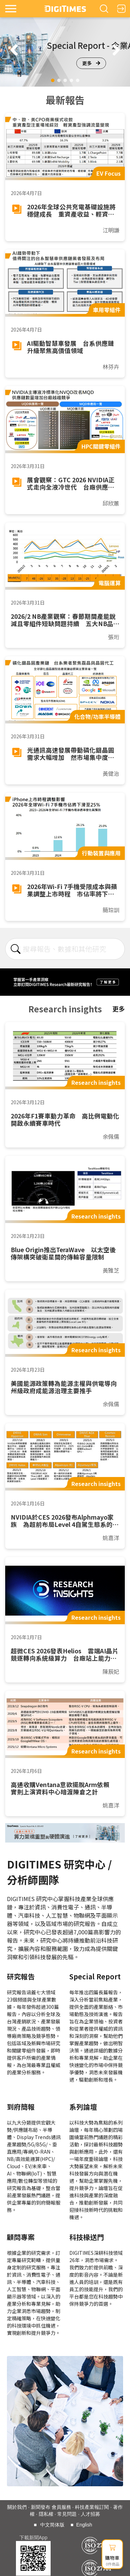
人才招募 (90, 2514)
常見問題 (67, 2514)
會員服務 (61, 2507)
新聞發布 (40, 2507)
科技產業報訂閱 (92, 2507)
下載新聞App (33, 2537)
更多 (91, 63)
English (84, 2524)
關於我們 (17, 2507)
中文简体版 (52, 2524)
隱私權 (46, 2514)
